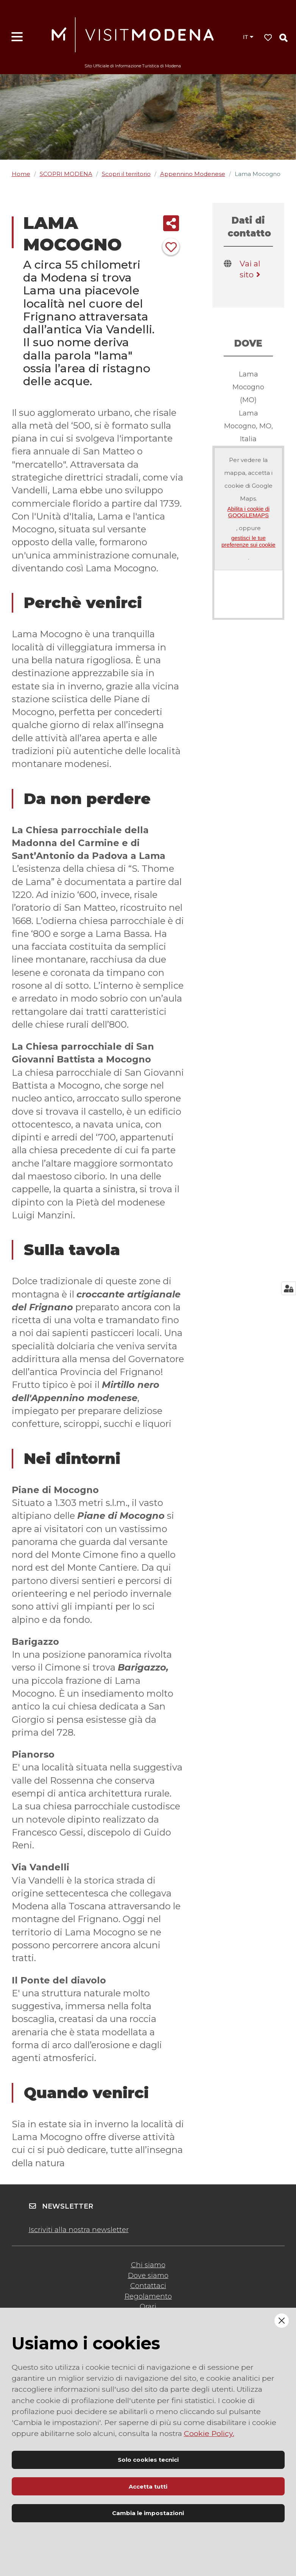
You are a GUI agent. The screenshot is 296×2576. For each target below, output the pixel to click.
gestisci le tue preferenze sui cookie (248, 541)
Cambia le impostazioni (148, 2513)
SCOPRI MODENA (66, 174)
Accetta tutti (148, 2486)
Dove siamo (148, 2275)
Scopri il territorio (126, 174)
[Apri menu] (17, 37)
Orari (148, 2306)
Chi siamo (148, 2265)
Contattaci (148, 2286)
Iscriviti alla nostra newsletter (79, 2230)
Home (21, 174)
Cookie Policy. (209, 2433)
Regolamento (148, 2296)
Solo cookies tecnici (148, 2459)
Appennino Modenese (192, 174)
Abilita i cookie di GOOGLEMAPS (248, 512)
